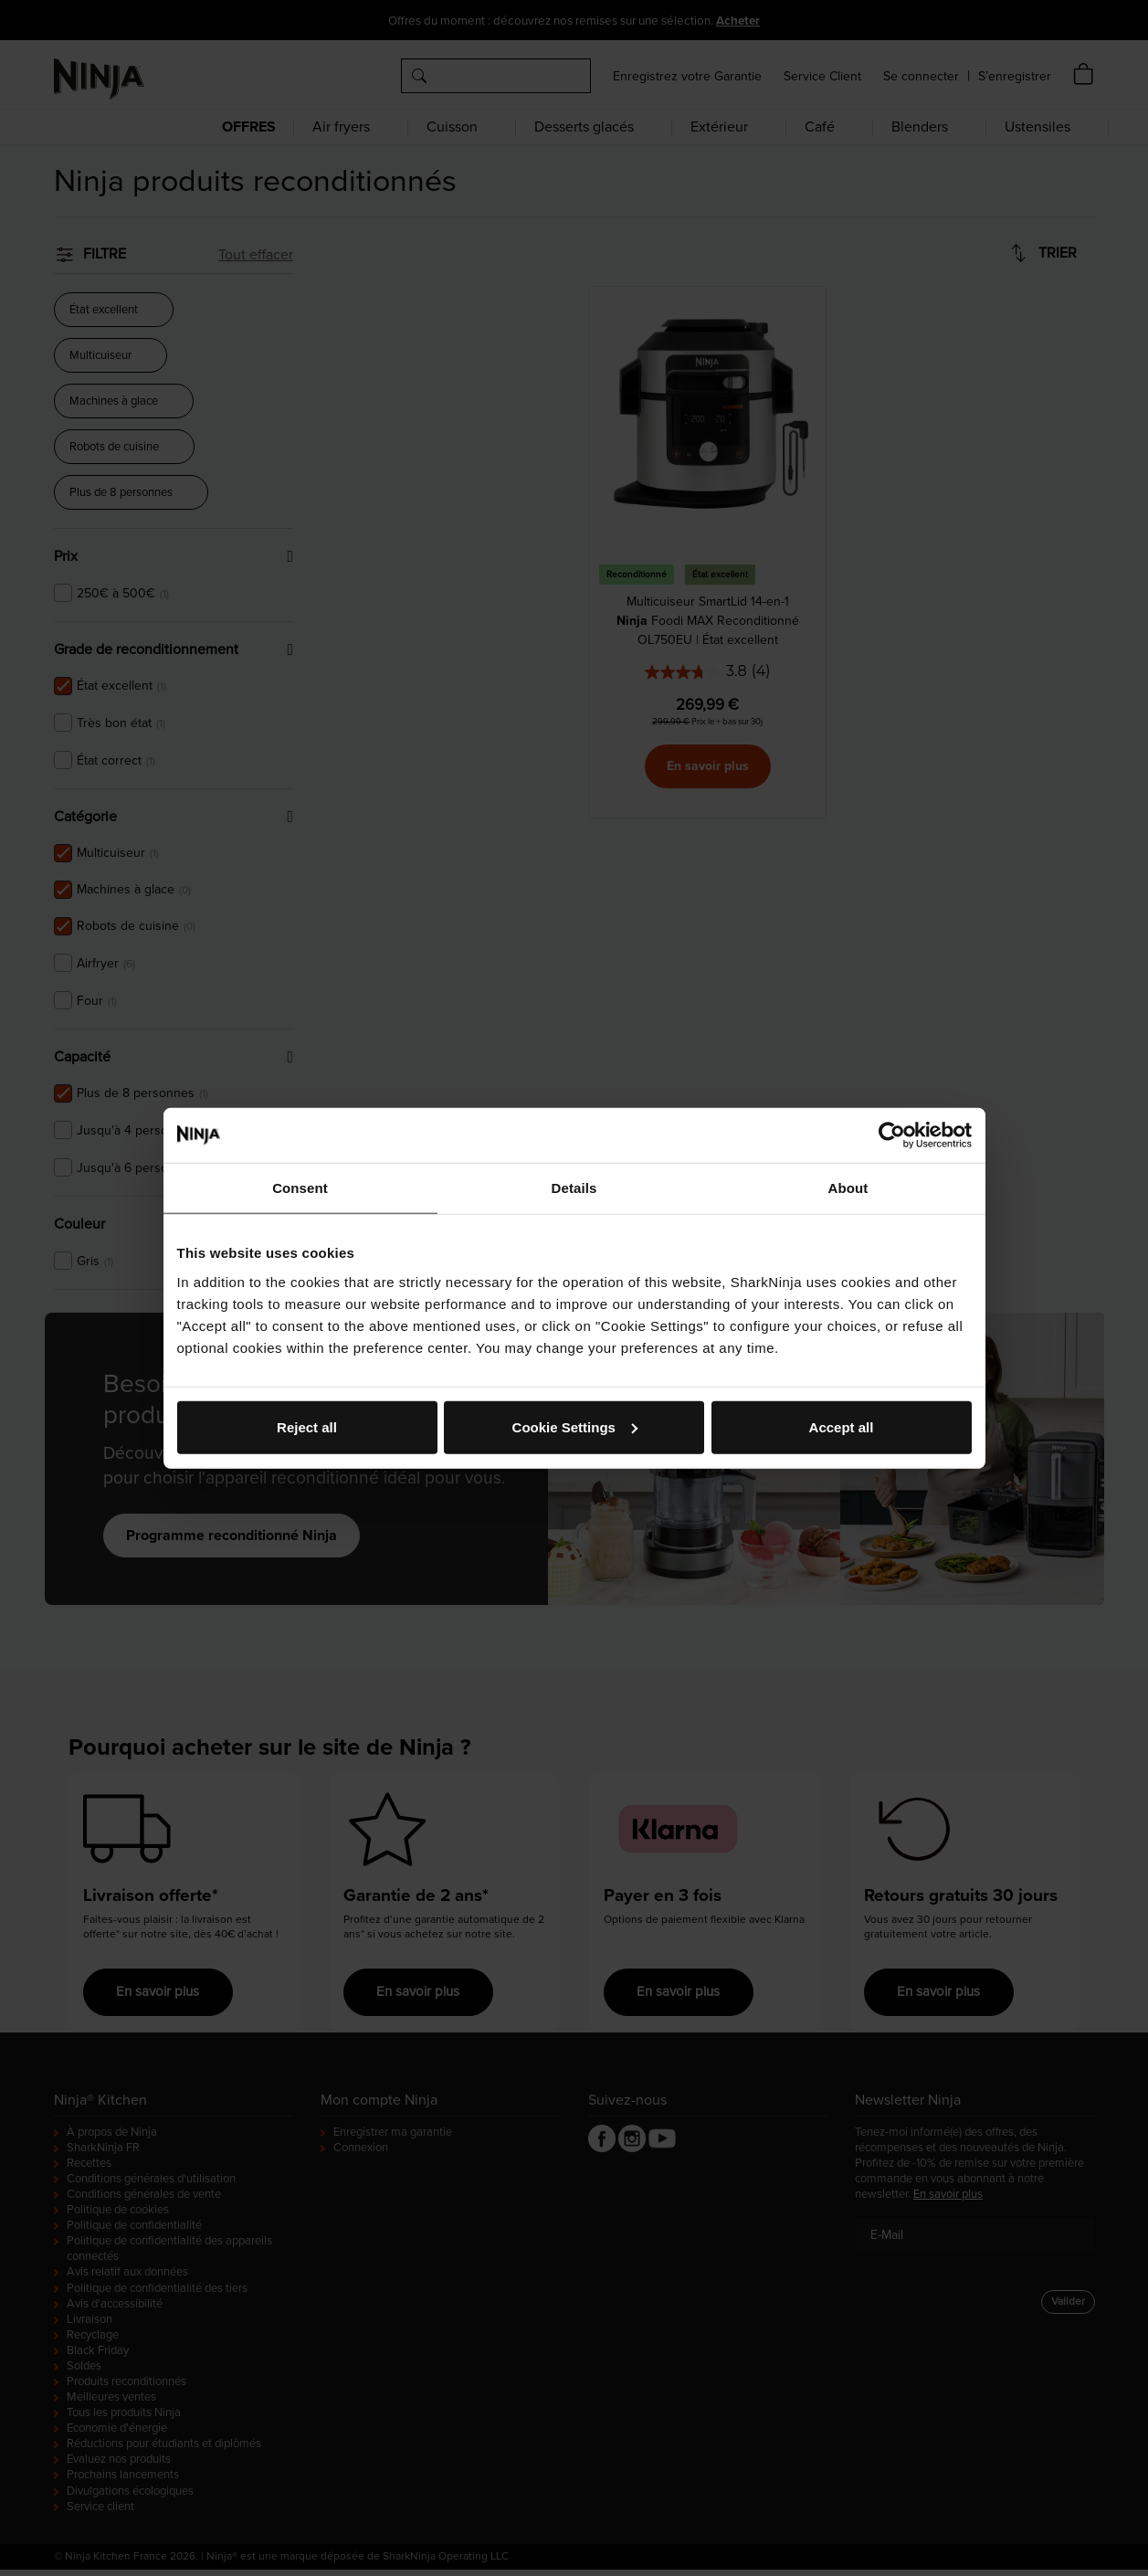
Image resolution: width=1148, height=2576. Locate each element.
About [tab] (848, 1188)
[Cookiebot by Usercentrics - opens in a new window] (892, 1135)
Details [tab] (574, 1188)
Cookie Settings (574, 1426)
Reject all (307, 1426)
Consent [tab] (300, 1188)
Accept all (841, 1426)
